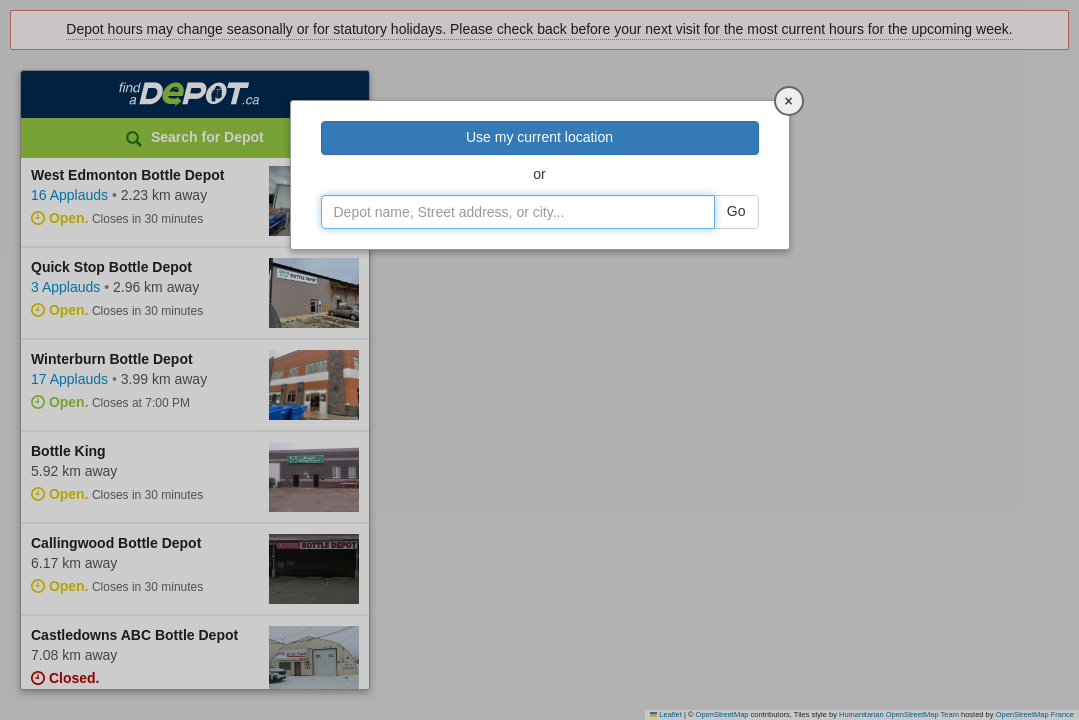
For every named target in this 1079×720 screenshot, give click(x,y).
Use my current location (539, 137)
